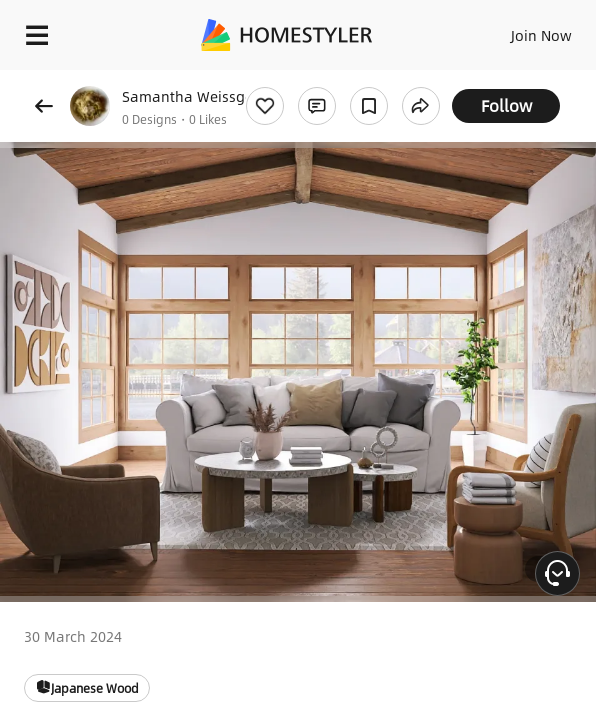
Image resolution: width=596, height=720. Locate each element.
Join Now (541, 35)
